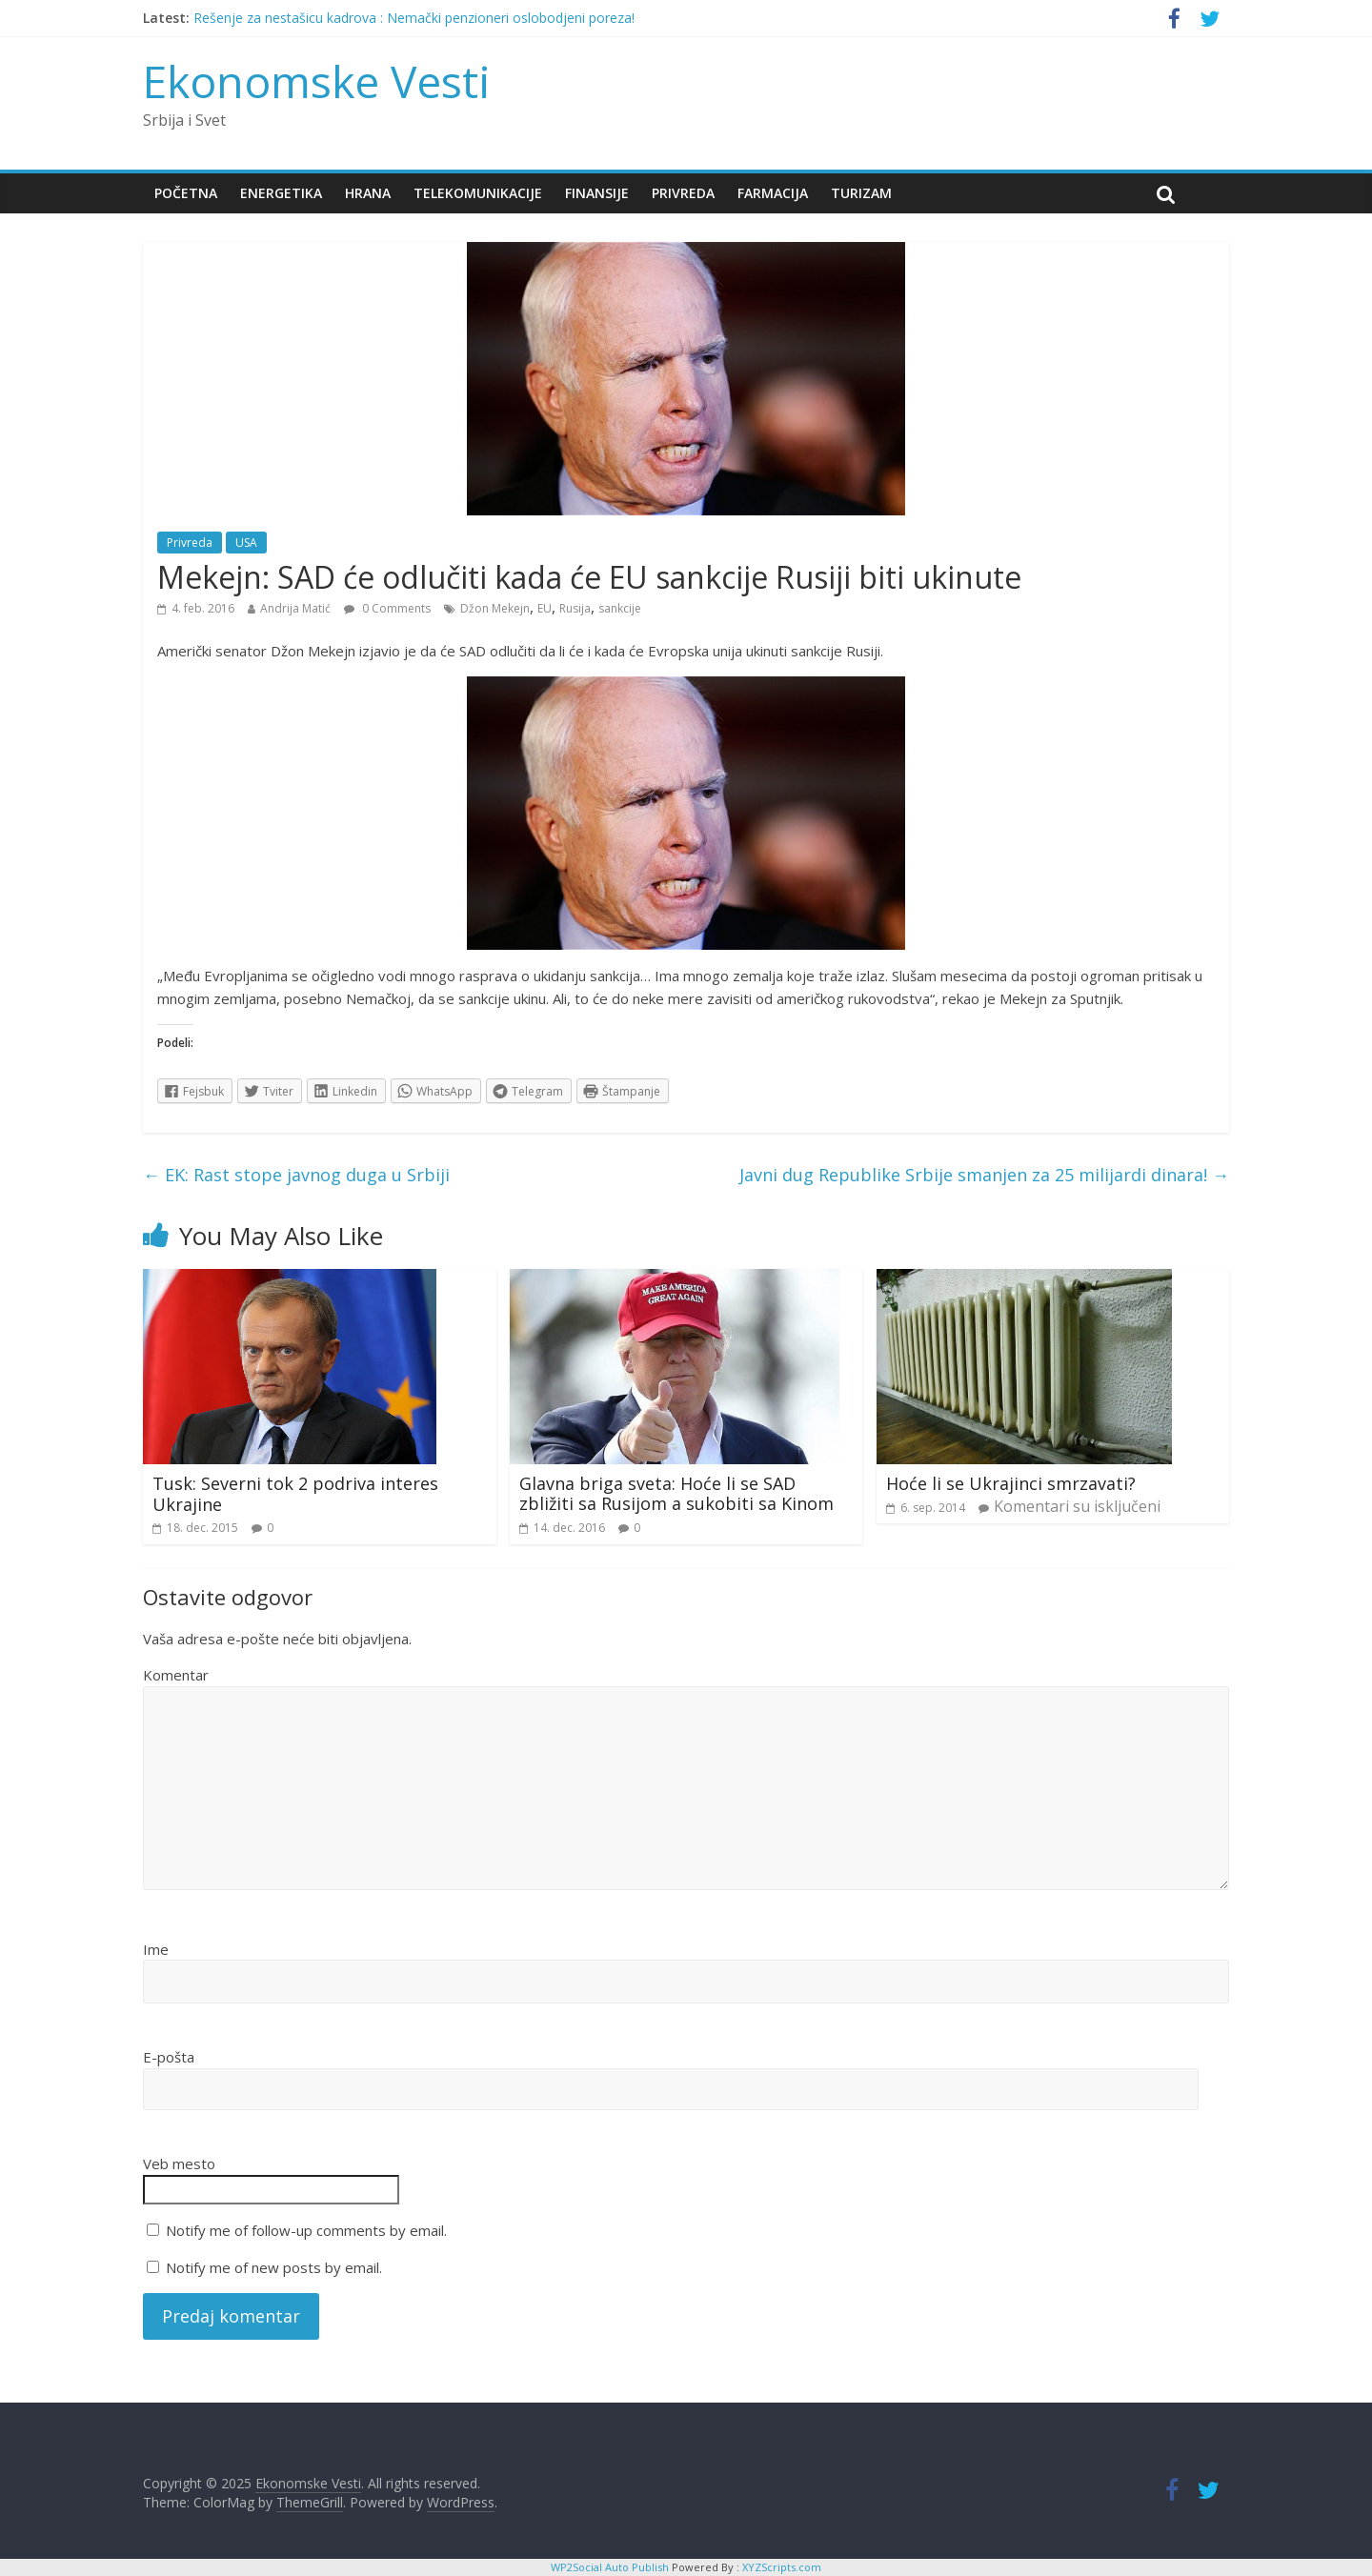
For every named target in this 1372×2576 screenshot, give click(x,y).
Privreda (683, 193)
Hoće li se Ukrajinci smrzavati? (1011, 1483)
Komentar (176, 1674)
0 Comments (387, 608)
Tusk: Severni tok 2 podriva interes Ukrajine (295, 1494)
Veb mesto (179, 2163)
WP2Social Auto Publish (610, 2567)
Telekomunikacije (478, 193)
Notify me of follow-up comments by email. (306, 2230)
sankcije (619, 608)
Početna (185, 193)
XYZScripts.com (781, 2567)
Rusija (575, 608)
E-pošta (168, 2056)
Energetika (281, 193)
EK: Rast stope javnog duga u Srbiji (296, 1174)
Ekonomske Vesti (317, 81)
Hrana (368, 193)
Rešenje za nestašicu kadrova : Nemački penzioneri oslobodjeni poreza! (414, 18)
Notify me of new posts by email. (274, 2267)
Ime (156, 1949)
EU (544, 608)
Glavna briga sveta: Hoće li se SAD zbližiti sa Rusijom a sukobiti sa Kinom (676, 1494)
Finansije (597, 193)
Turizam (861, 193)
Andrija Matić (295, 608)
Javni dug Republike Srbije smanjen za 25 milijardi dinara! (984, 1174)
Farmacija (772, 193)
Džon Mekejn (495, 608)
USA (246, 542)
